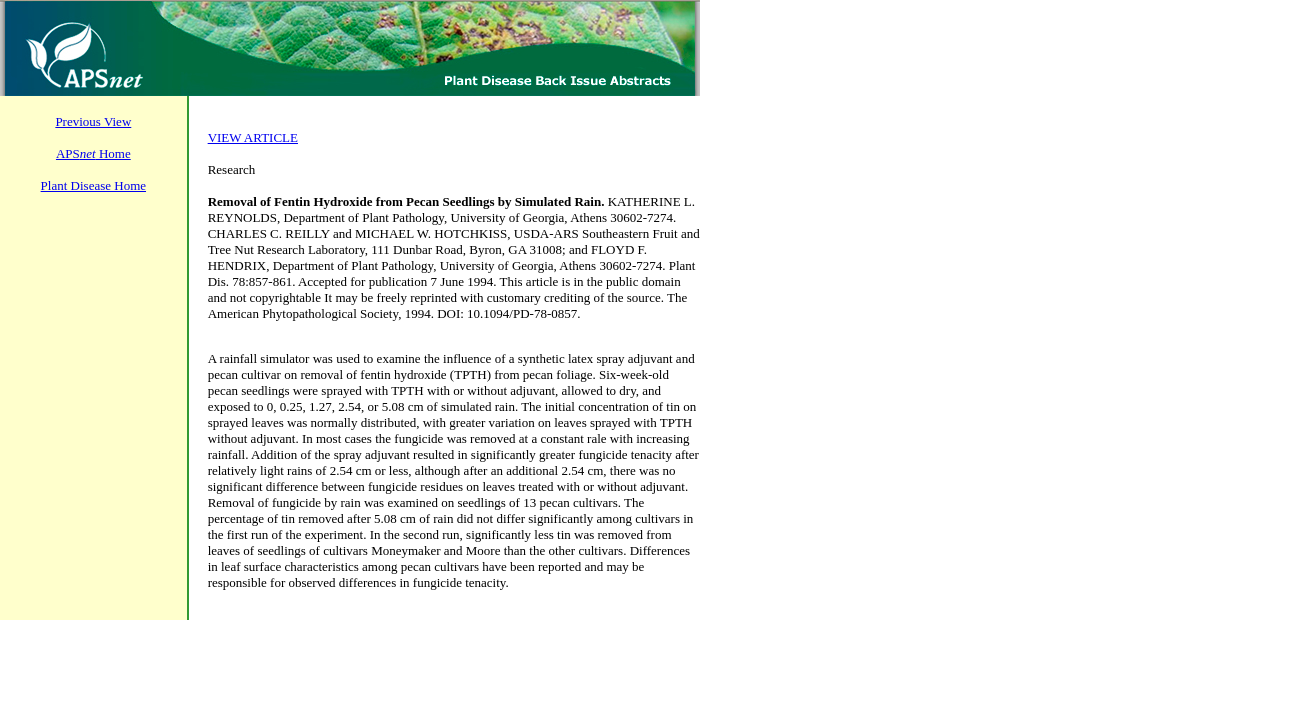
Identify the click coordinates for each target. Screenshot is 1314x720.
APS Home (93, 153)
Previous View (93, 121)
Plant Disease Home (93, 185)
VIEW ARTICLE (253, 137)
